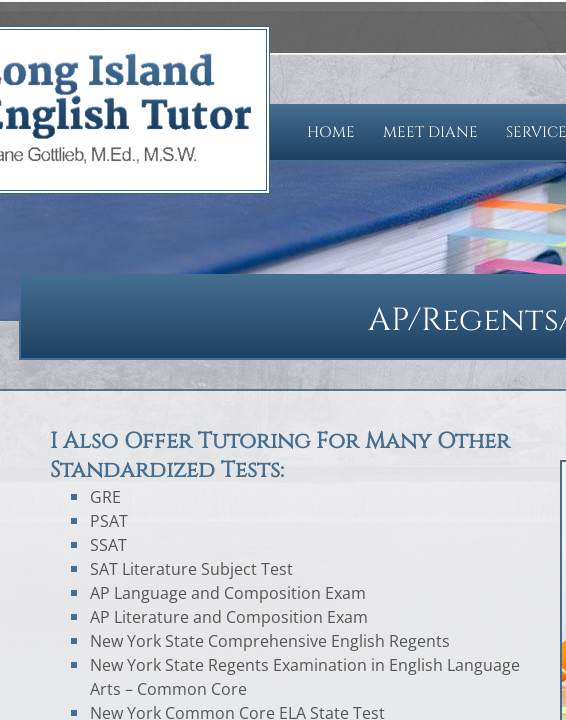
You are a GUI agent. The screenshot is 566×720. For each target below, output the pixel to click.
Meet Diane (430, 132)
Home (331, 132)
